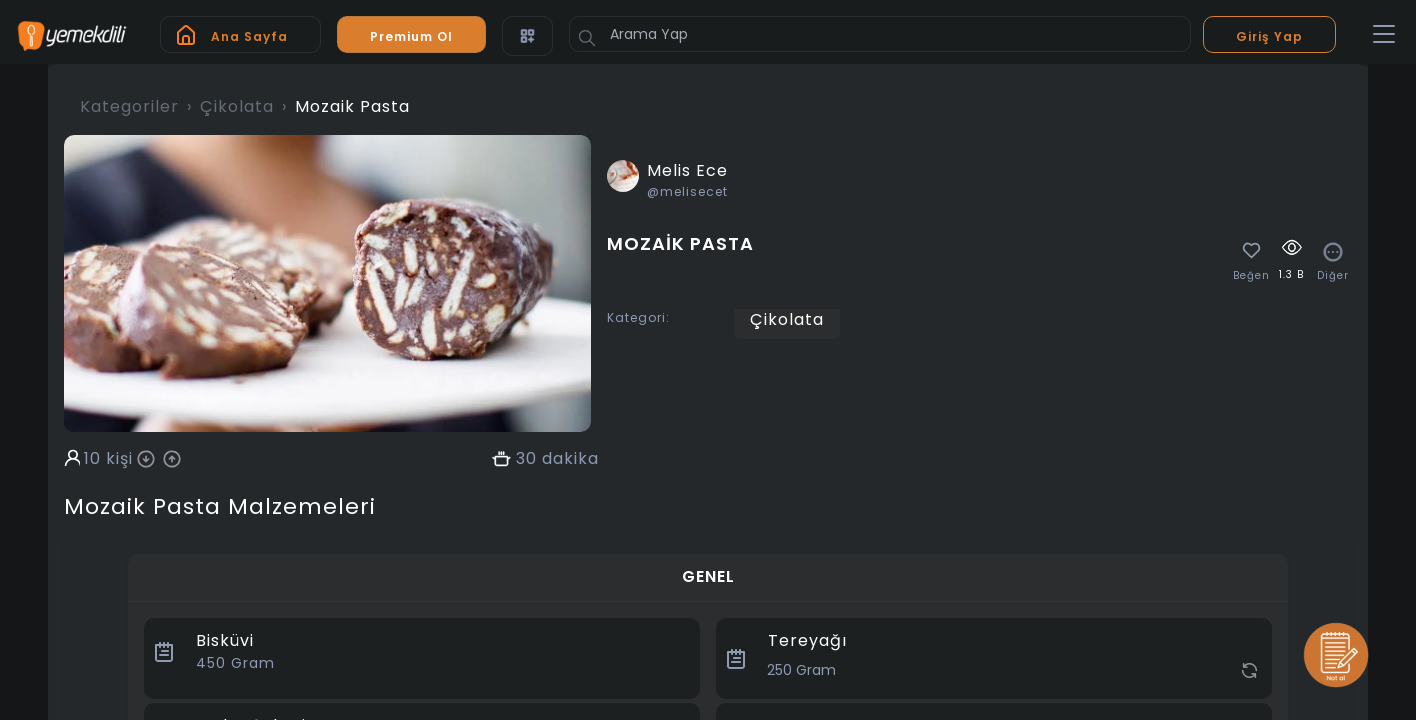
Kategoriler (129, 106)
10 (92, 459)
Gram (235, 663)
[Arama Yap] (880, 34)
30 (526, 459)
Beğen (1251, 276)
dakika (570, 459)
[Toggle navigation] (1384, 35)
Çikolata (237, 106)
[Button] (587, 38)
